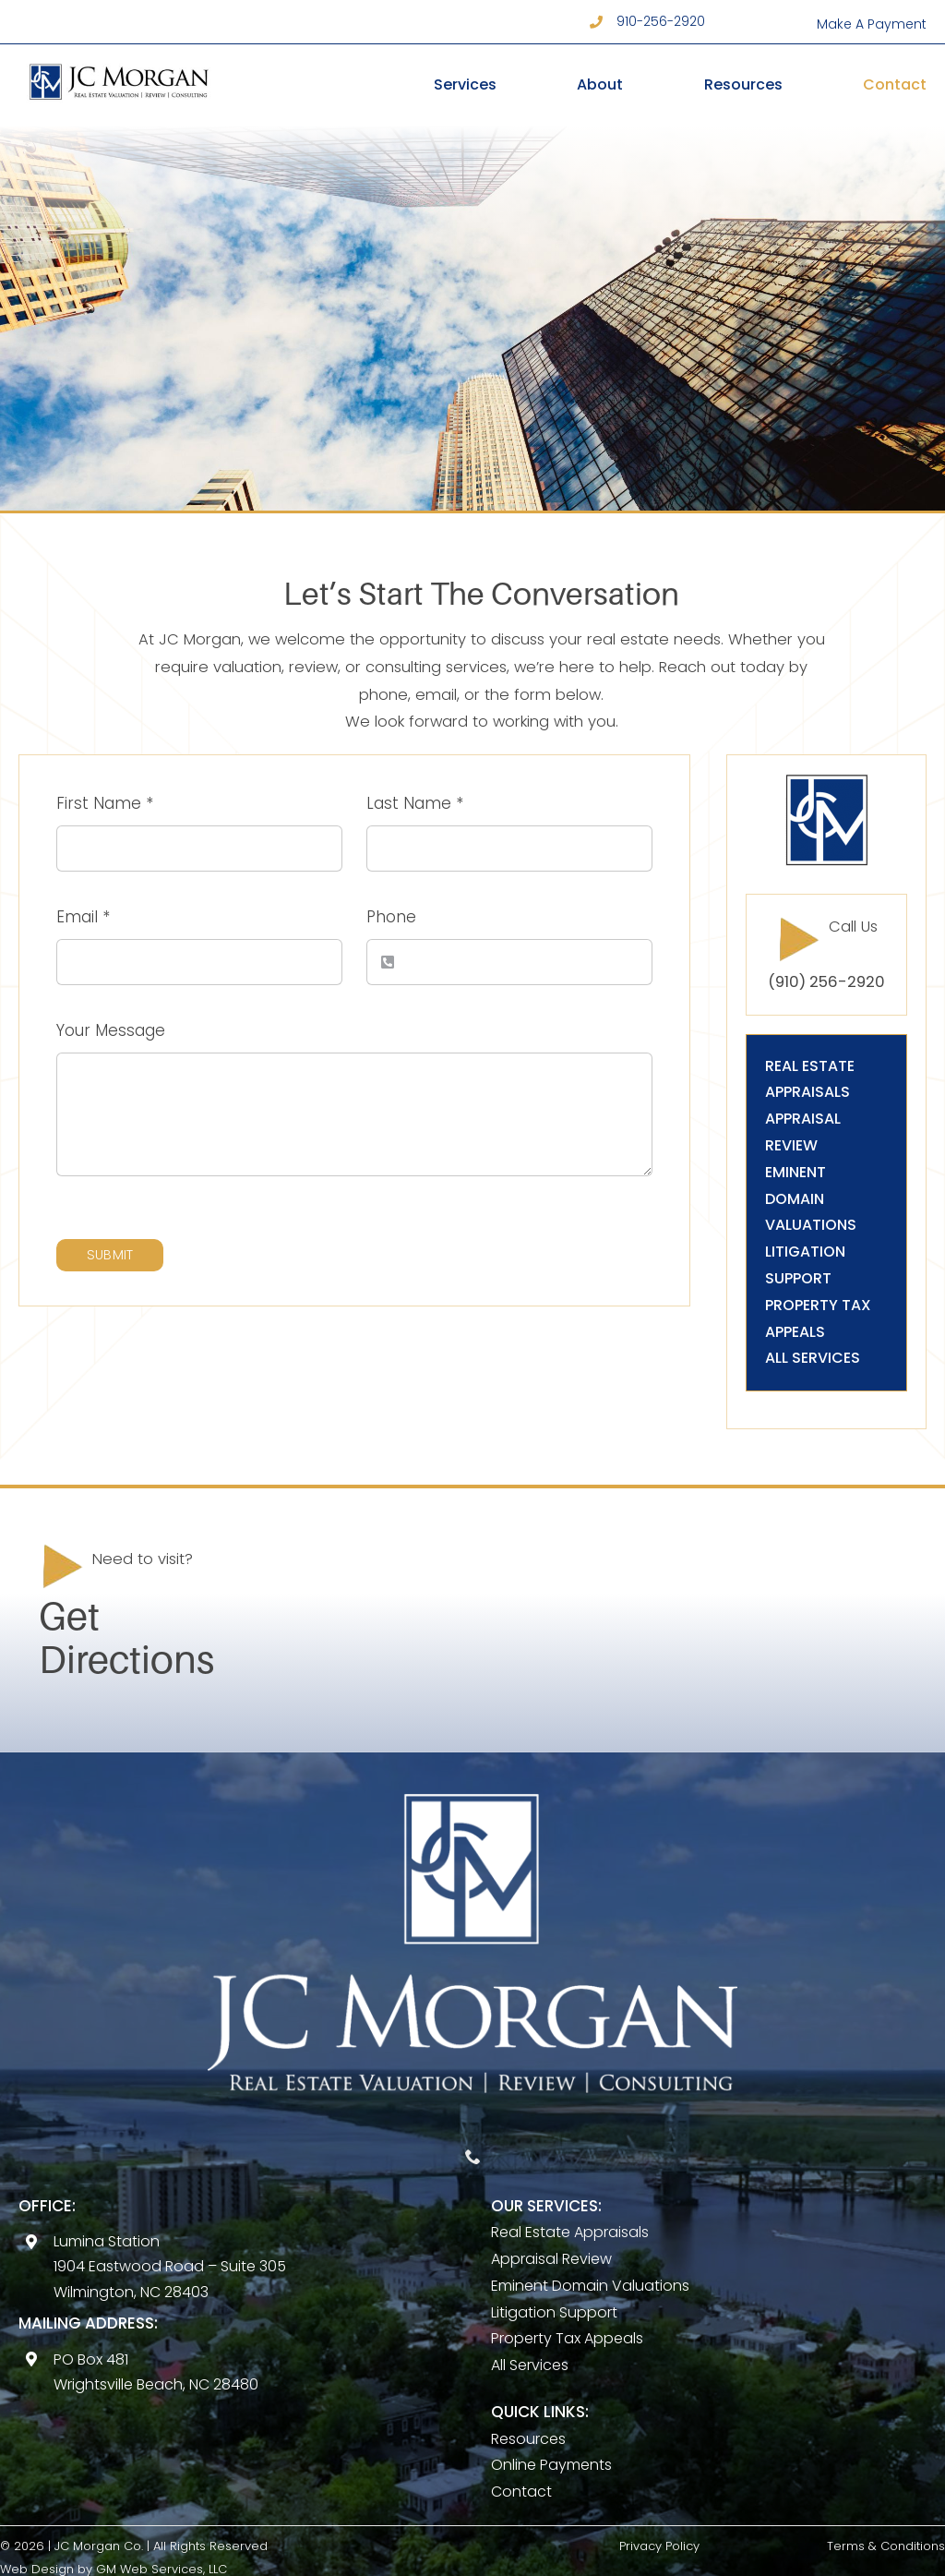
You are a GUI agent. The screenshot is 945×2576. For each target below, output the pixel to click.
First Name (104, 803)
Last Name (414, 803)
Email (83, 917)
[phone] (473, 2156)
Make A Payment (872, 24)
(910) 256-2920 (826, 982)
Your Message (110, 1030)
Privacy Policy (659, 2546)
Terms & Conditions (886, 2546)
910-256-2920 (660, 21)
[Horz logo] (118, 63)
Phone (391, 917)
